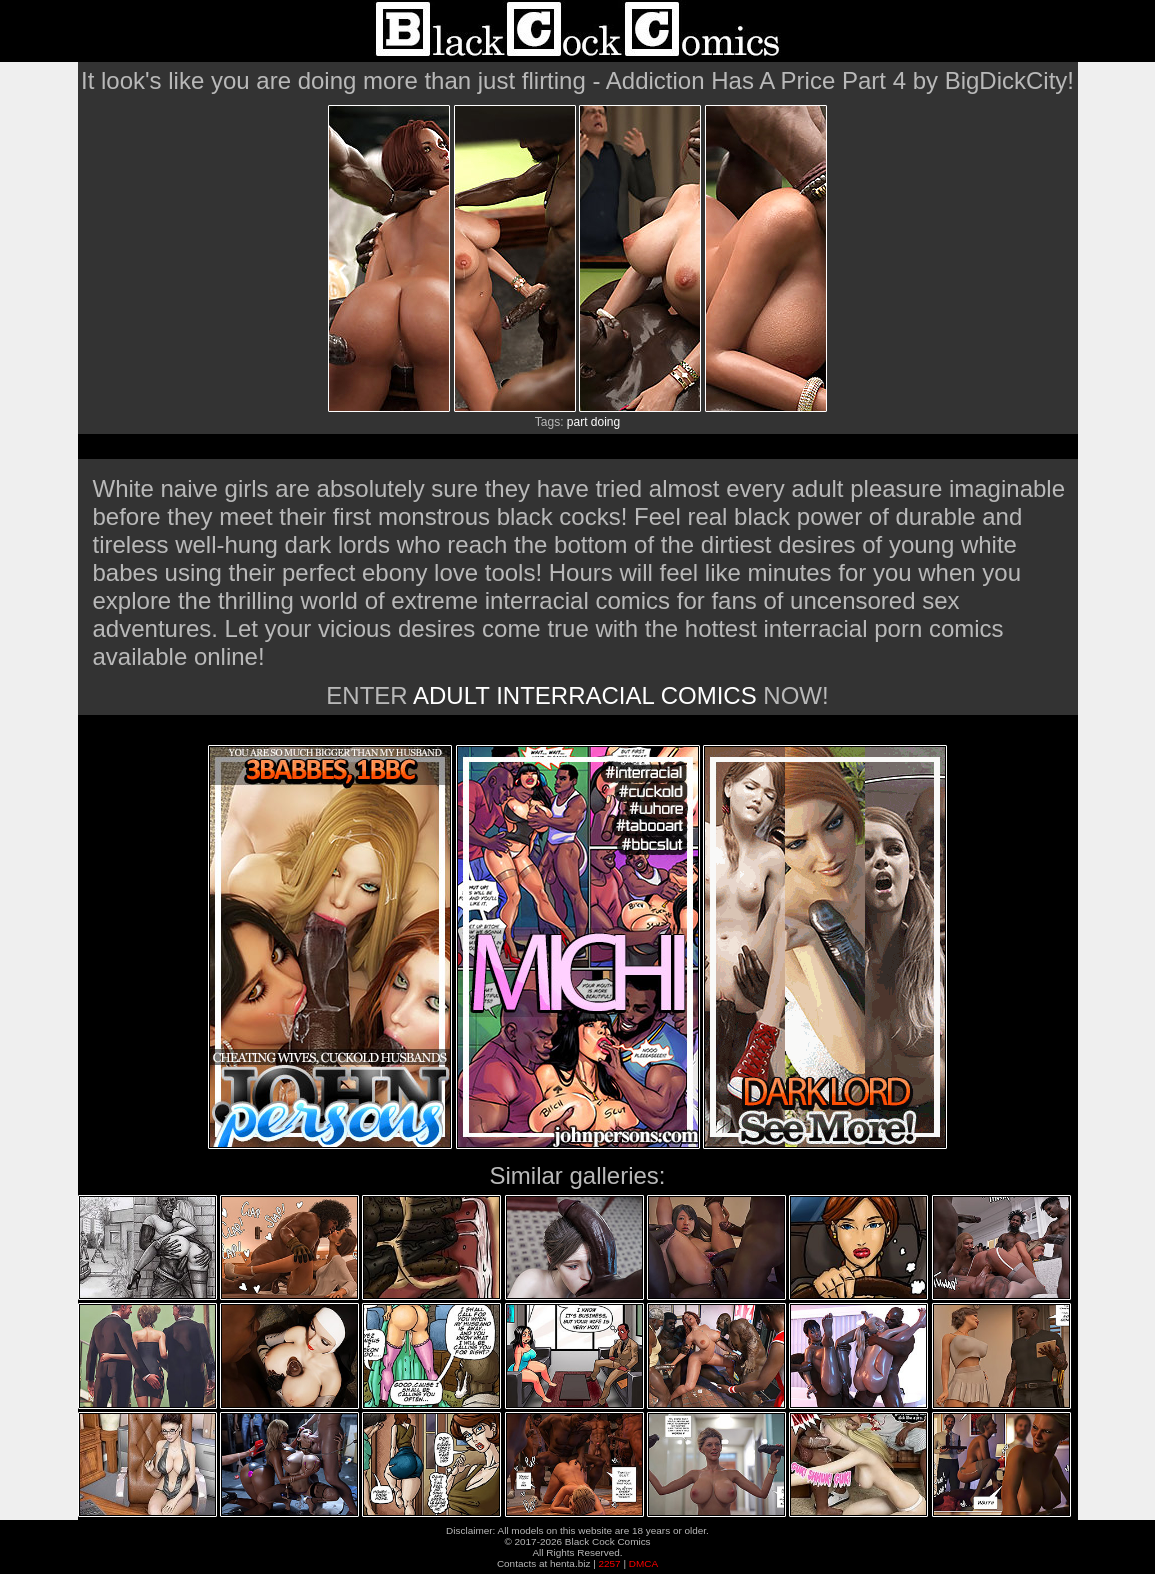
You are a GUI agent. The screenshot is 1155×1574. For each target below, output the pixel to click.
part (577, 422)
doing (605, 422)
